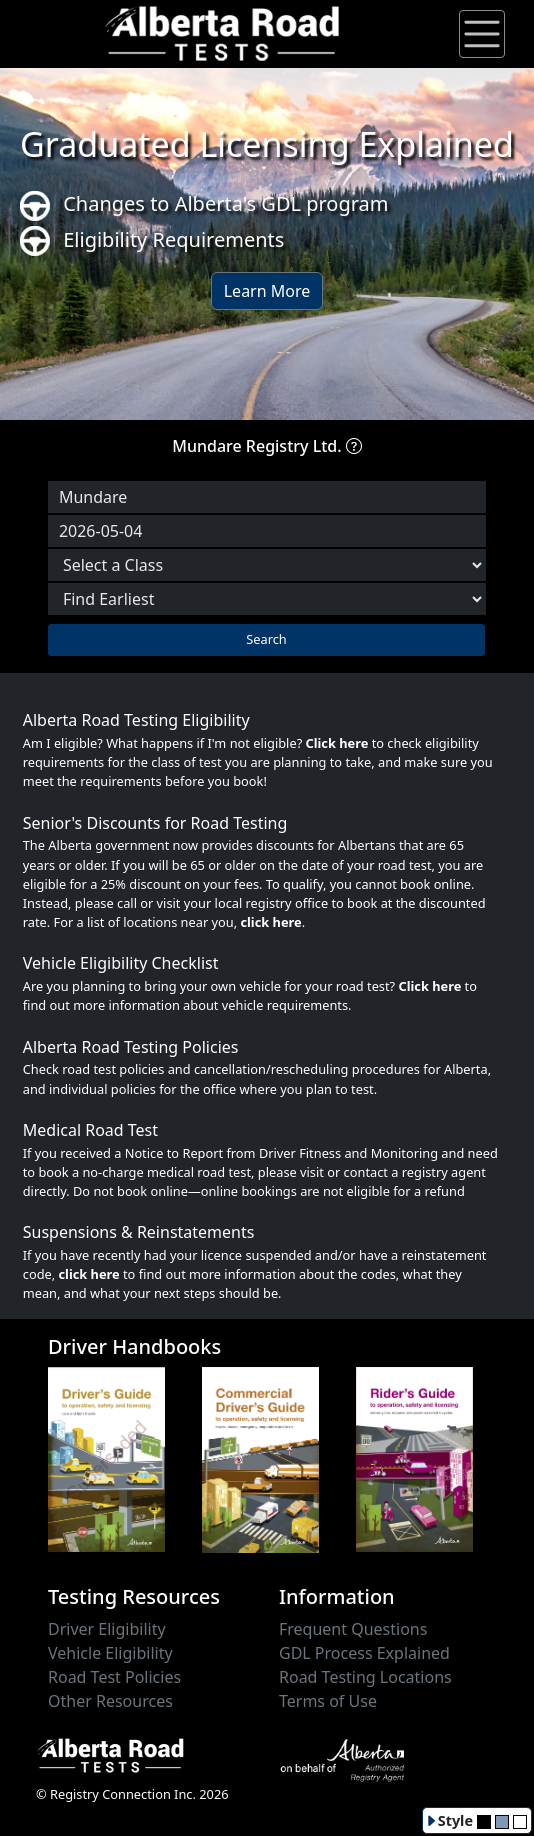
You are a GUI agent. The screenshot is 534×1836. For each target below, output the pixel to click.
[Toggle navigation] (482, 34)
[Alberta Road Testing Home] (223, 32)
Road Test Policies (114, 1677)
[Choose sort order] (266, 599)
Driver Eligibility (107, 1629)
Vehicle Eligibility (110, 1653)
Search (266, 639)
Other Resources (110, 1701)
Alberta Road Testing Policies (131, 1047)
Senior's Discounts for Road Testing (155, 823)
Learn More (267, 291)
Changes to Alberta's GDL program (204, 205)
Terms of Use (328, 1701)
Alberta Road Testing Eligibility (136, 720)
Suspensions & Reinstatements (139, 1232)
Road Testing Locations (365, 1677)
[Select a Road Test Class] (266, 565)
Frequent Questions (353, 1629)
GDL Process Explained (364, 1653)
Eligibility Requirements (152, 241)
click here (270, 922)
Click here (337, 743)
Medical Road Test (90, 1130)
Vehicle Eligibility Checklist (121, 963)
